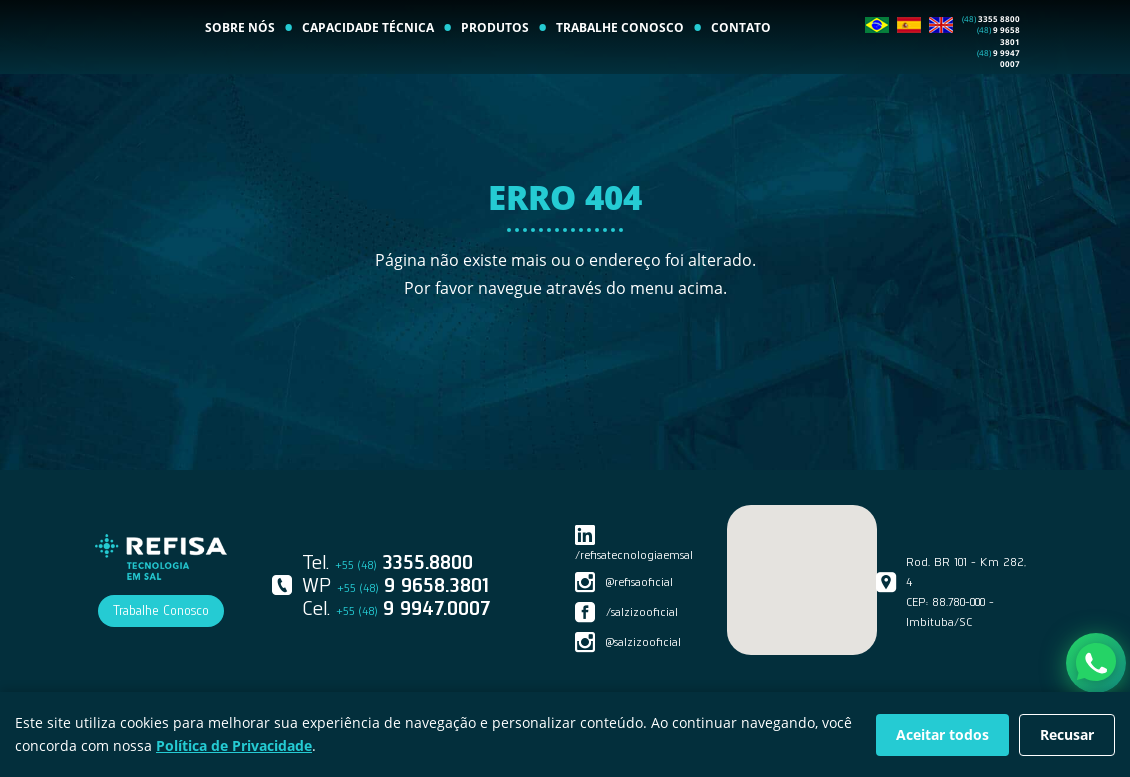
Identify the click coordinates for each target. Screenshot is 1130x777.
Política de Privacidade (234, 745)
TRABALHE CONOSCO (620, 74)
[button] (802, 568)
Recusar (1067, 734)
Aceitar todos (942, 734)
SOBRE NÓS (240, 74)
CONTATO (741, 74)
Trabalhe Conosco (161, 610)
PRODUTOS (495, 74)
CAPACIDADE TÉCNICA (368, 74)
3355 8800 (991, 65)
